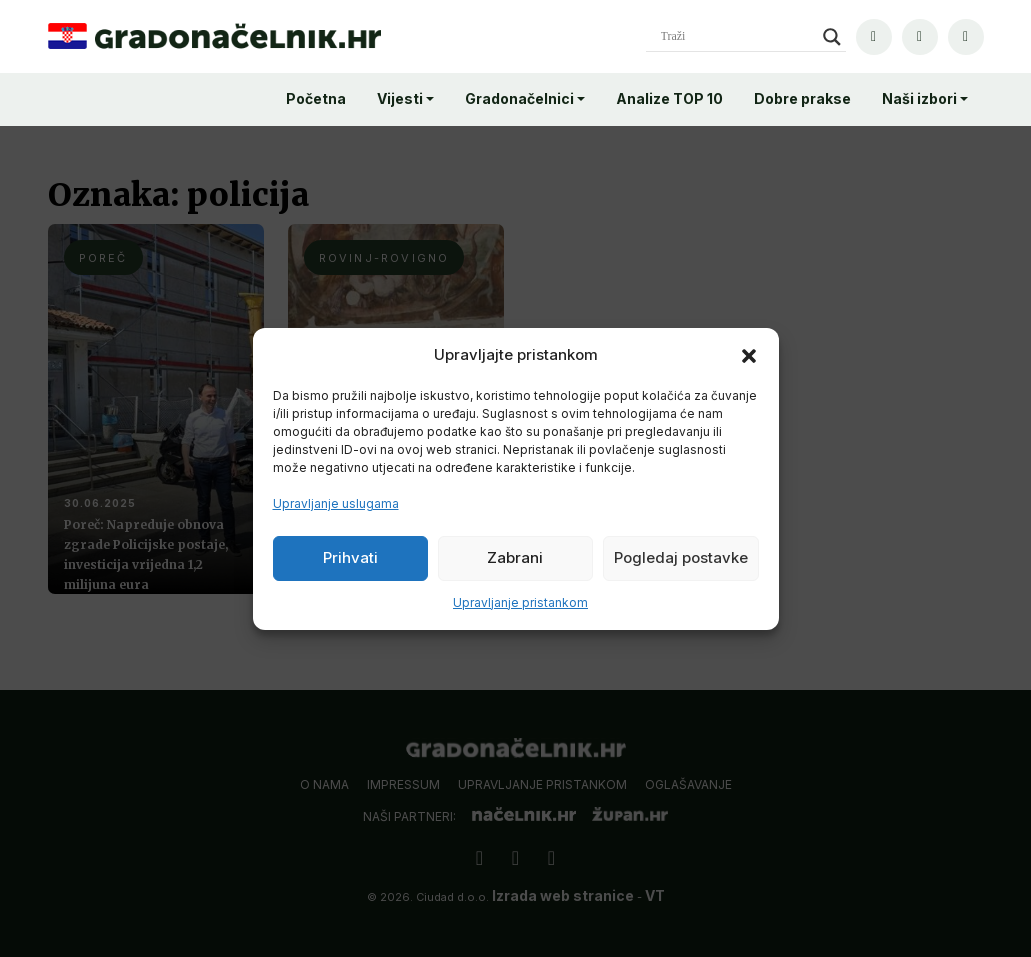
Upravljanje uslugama (336, 503)
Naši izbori (919, 98)
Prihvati (350, 557)
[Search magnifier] (832, 37)
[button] (749, 355)
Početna (316, 98)
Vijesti (400, 98)
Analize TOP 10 (669, 98)
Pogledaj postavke (681, 557)
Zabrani (515, 557)
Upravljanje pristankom (520, 602)
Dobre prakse (802, 98)
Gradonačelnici (519, 98)
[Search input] (737, 37)
